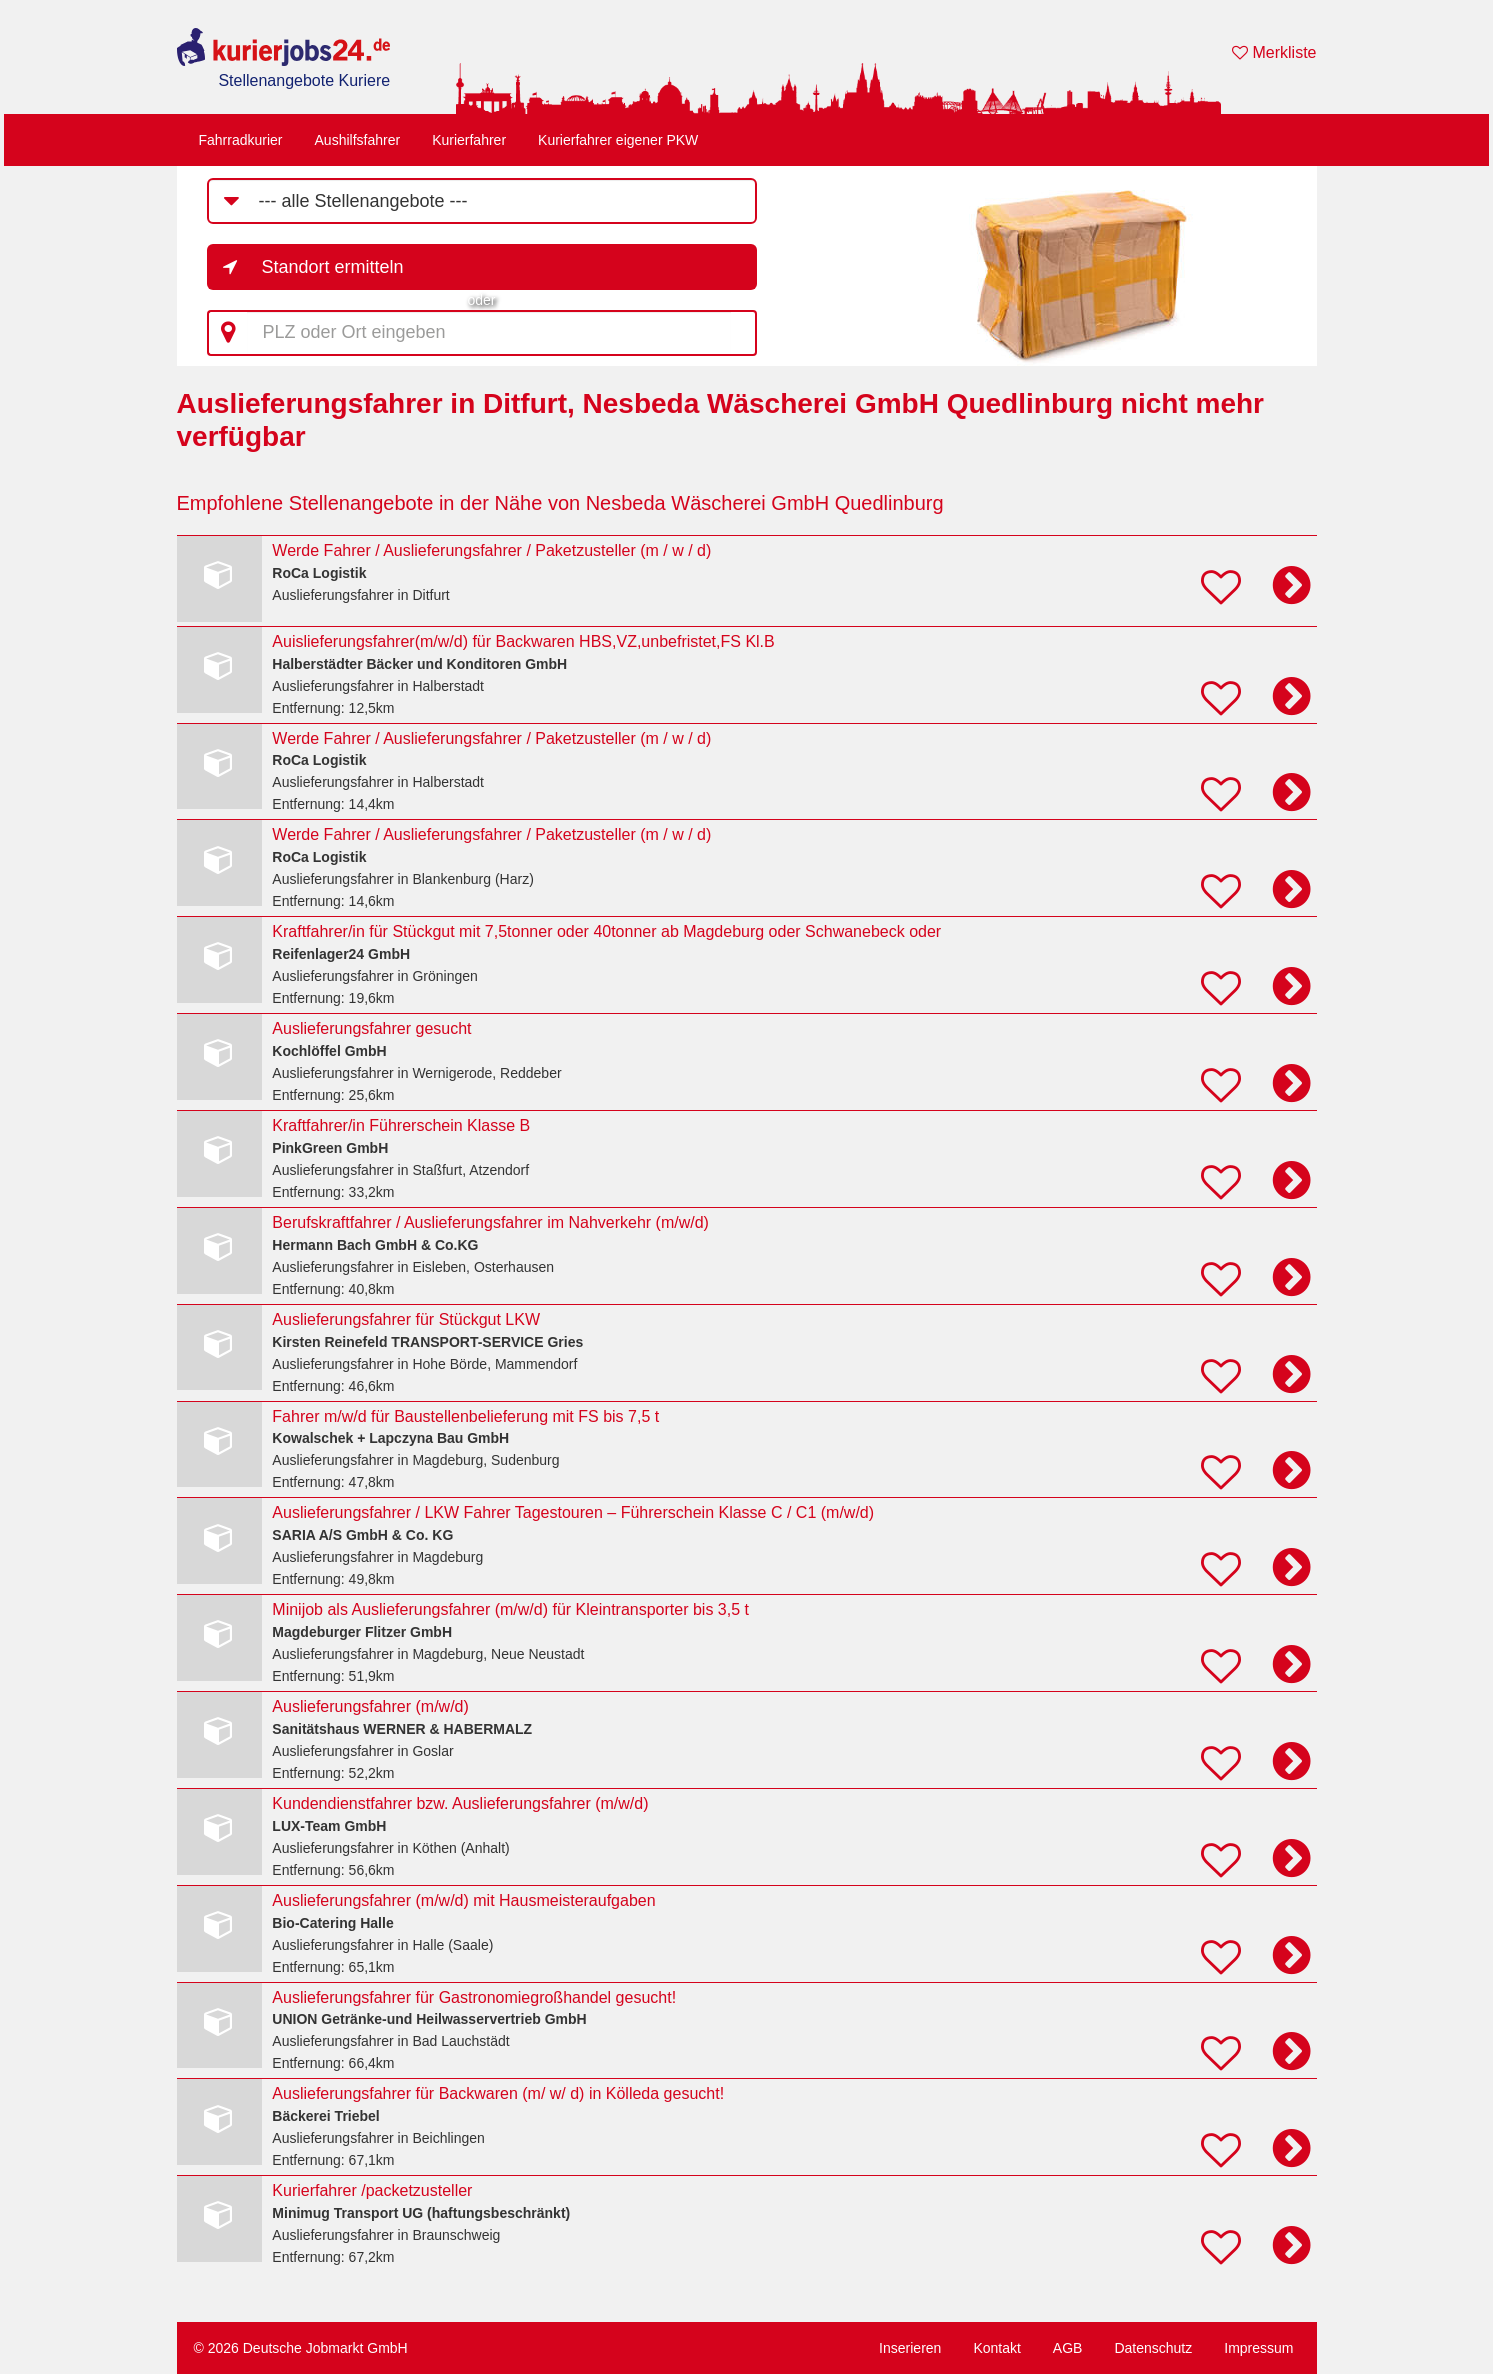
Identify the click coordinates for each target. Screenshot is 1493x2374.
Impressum (1258, 2348)
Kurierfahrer (469, 140)
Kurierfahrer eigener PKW (618, 140)
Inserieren (910, 2348)
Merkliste (1274, 52)
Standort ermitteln (333, 267)
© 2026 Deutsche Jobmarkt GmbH (301, 2348)
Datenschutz (1153, 2348)
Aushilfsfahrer (358, 140)
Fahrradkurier (241, 140)
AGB (1068, 2348)
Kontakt (996, 2348)
